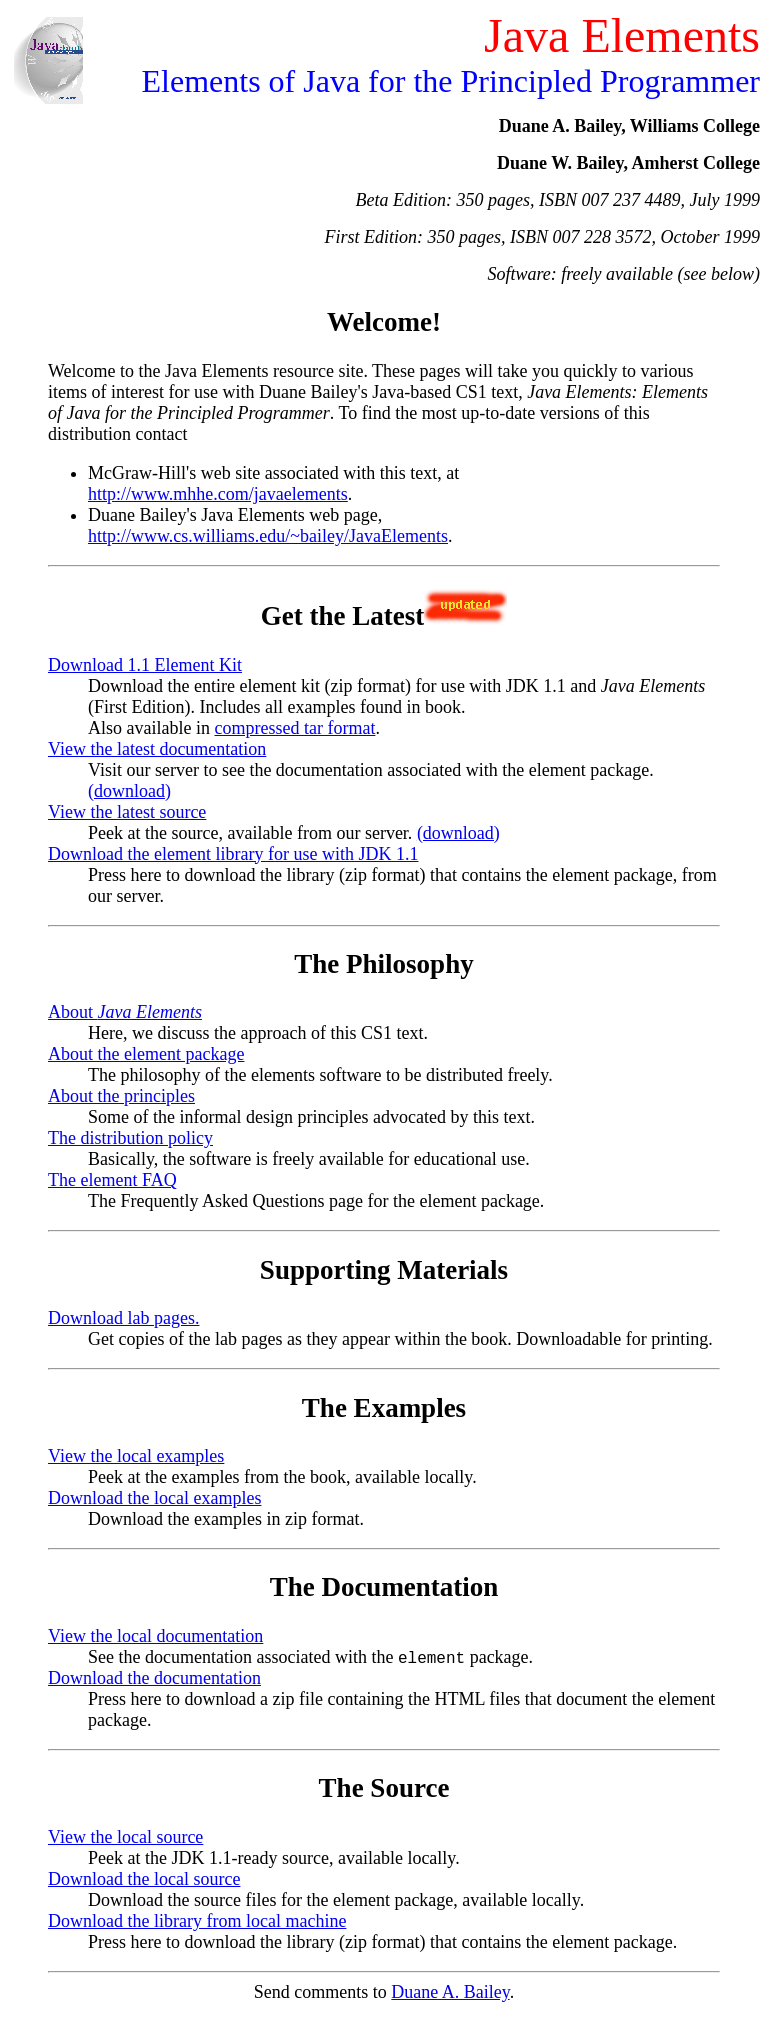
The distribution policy (130, 1138)
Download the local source (144, 1880)
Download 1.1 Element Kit (145, 665)
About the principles (121, 1096)
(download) (129, 791)
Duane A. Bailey (450, 1993)
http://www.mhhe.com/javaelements (218, 494)
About (125, 1012)
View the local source (125, 1838)
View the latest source (127, 812)
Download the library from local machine (197, 1922)
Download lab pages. (123, 1318)
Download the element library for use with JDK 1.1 (233, 854)
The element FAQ (112, 1180)
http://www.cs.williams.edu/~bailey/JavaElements (268, 536)
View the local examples (136, 1456)
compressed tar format (294, 728)
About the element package (146, 1054)
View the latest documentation (157, 749)
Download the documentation (154, 1679)
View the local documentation (155, 1636)
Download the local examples (154, 1498)
